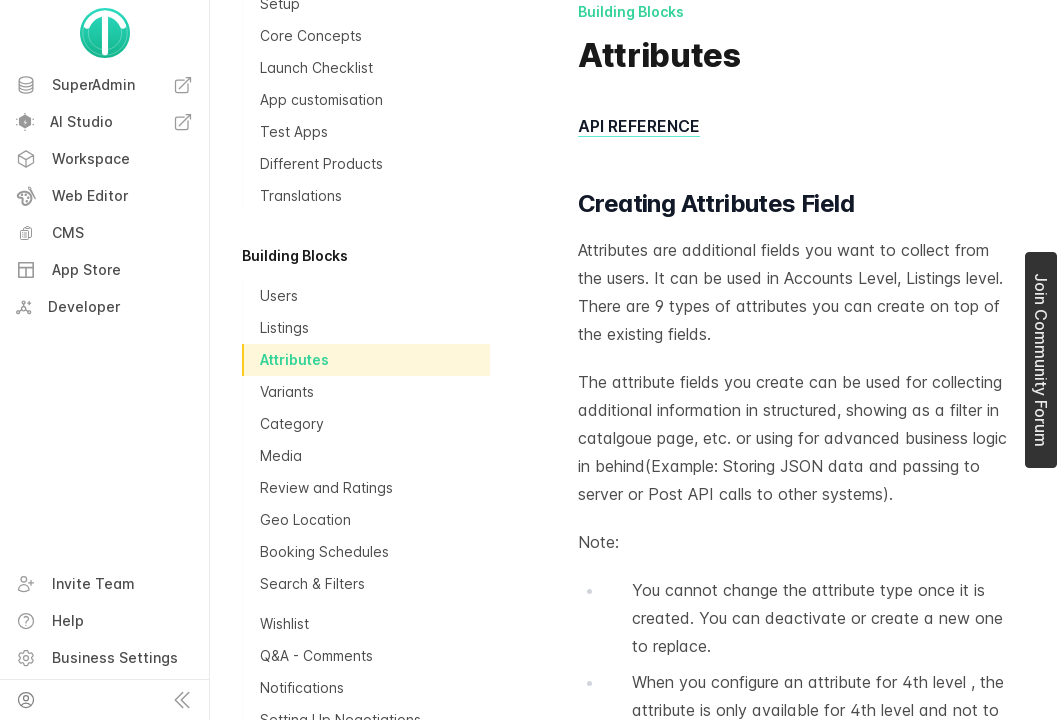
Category (292, 423)
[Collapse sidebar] (182, 700)
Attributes (294, 359)
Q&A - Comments (316, 655)
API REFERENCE (639, 126)
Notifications (302, 687)
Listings (284, 327)
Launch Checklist (316, 67)
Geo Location (305, 519)
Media (281, 455)
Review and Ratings (326, 487)
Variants (287, 391)
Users (279, 295)
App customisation (321, 99)
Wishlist (284, 623)
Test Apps (294, 131)
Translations (301, 195)
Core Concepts (311, 35)
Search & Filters (312, 583)
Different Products (321, 163)
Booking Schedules (324, 551)
